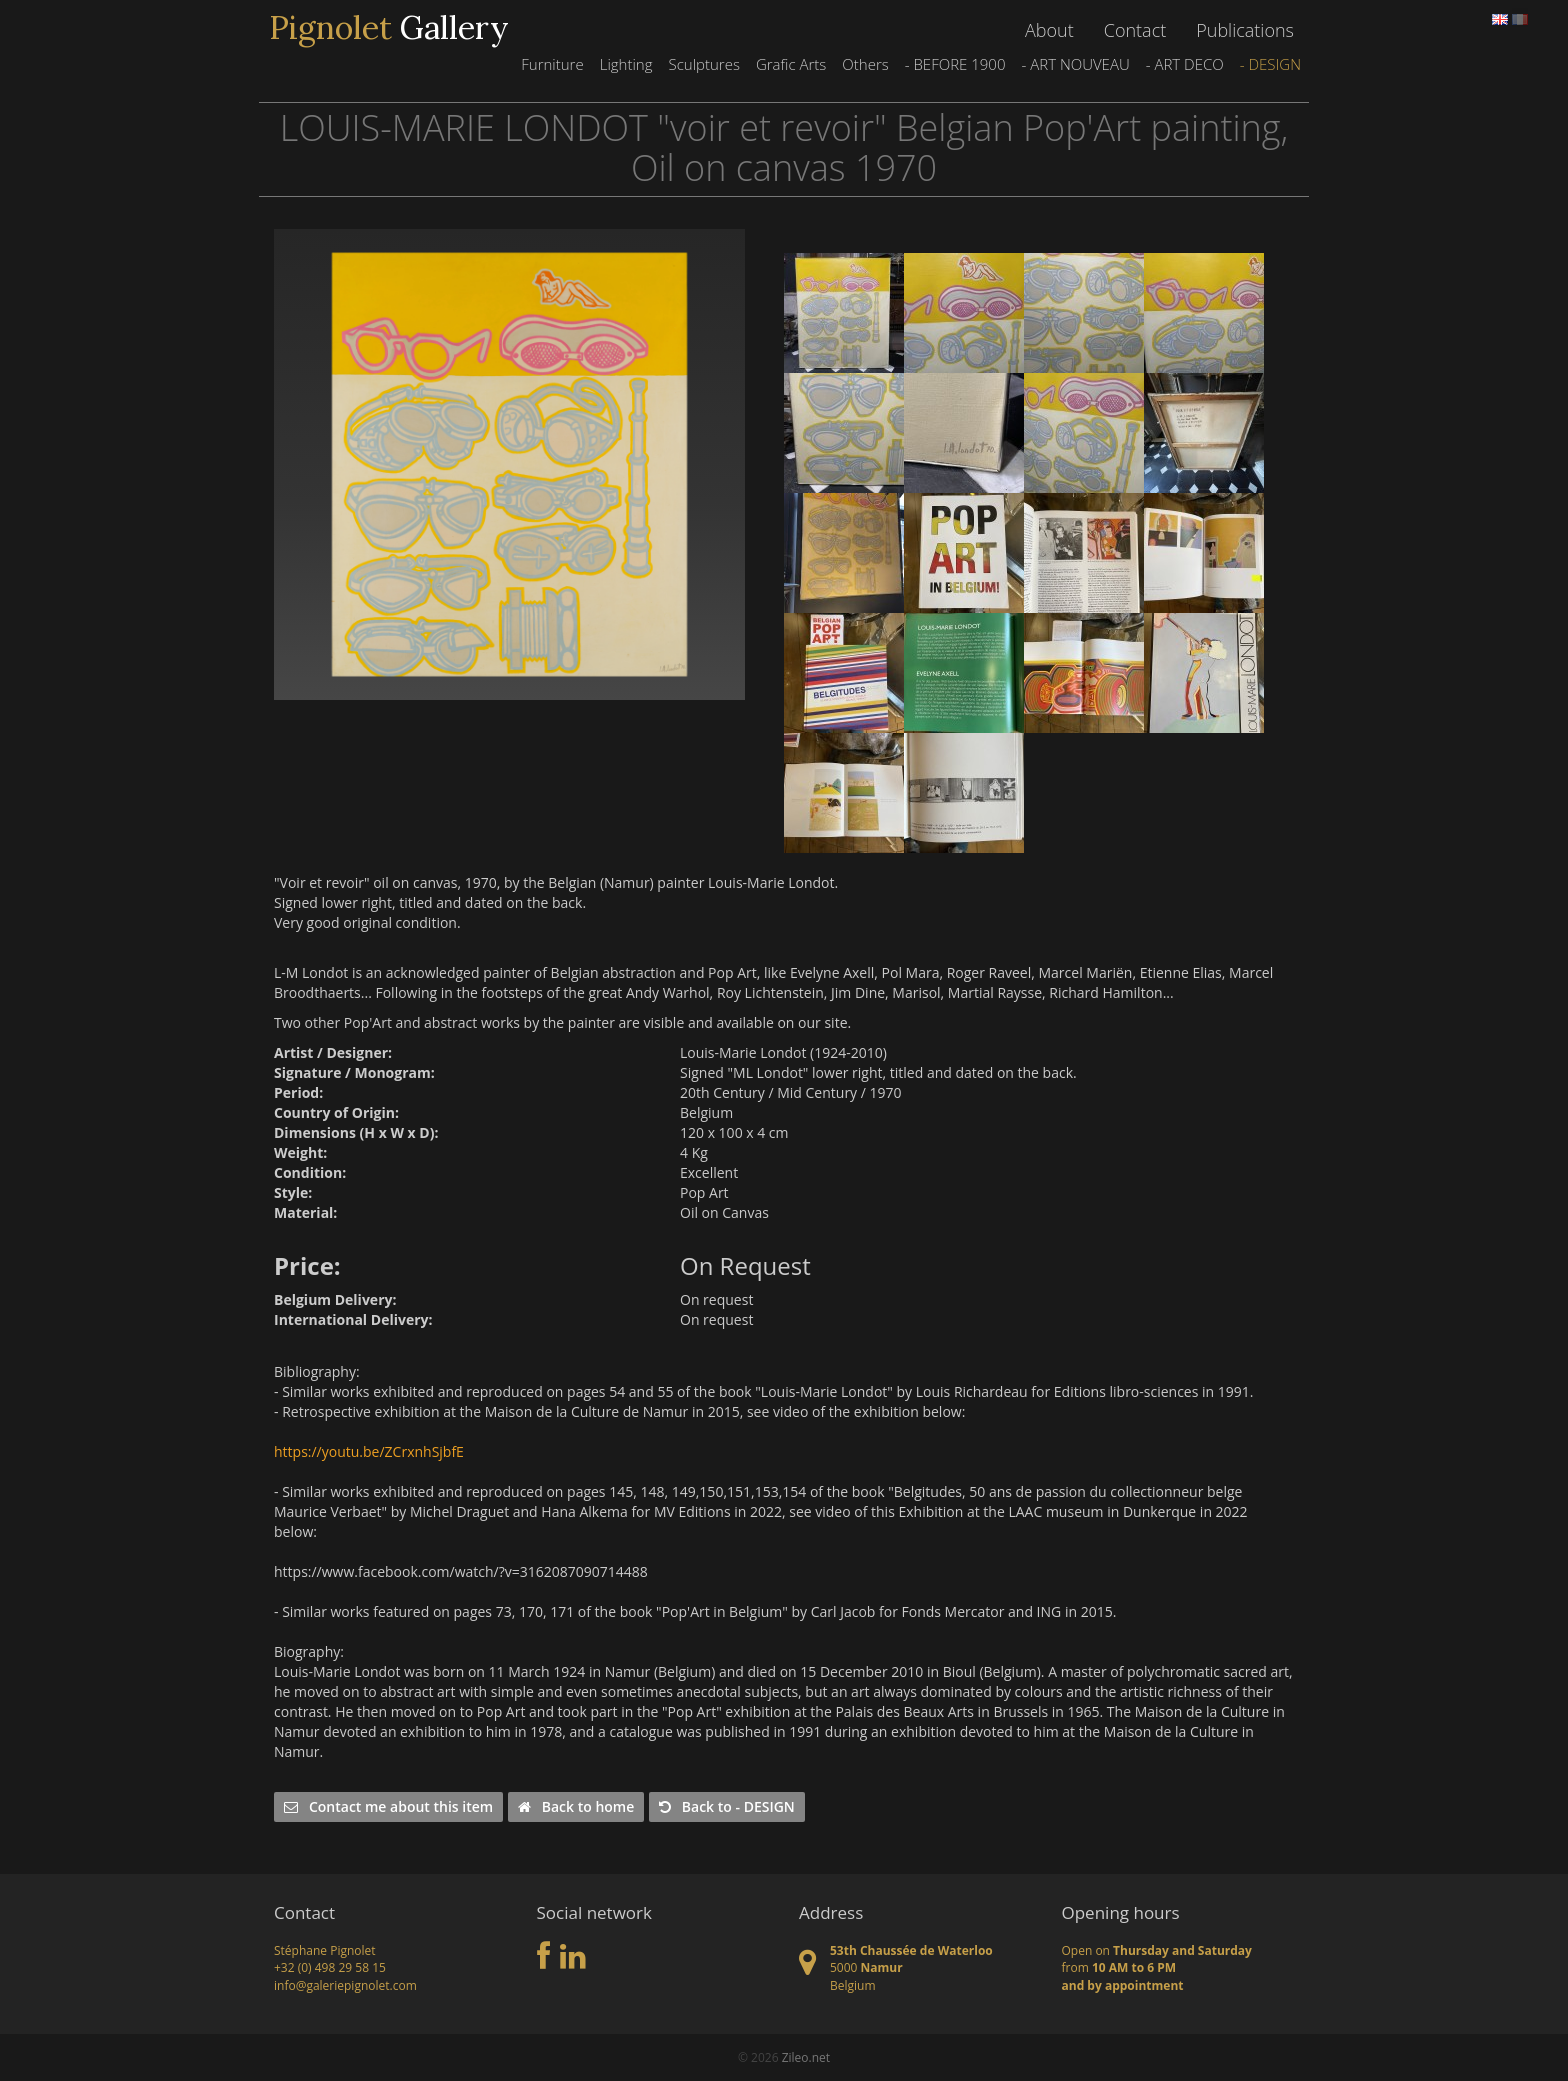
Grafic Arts (791, 64)
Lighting (626, 64)
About (1049, 30)
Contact (1135, 30)
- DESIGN (1270, 64)
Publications (1245, 30)
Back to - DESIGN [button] (727, 1806)
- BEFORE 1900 (955, 64)
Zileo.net (806, 2057)
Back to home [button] (576, 1806)
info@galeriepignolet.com (345, 1985)
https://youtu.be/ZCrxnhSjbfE (369, 1451)
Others (865, 64)
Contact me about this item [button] (388, 1806)
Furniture (552, 64)
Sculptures (703, 64)
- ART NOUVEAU (1075, 64)
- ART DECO (1185, 64)
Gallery (389, 28)
